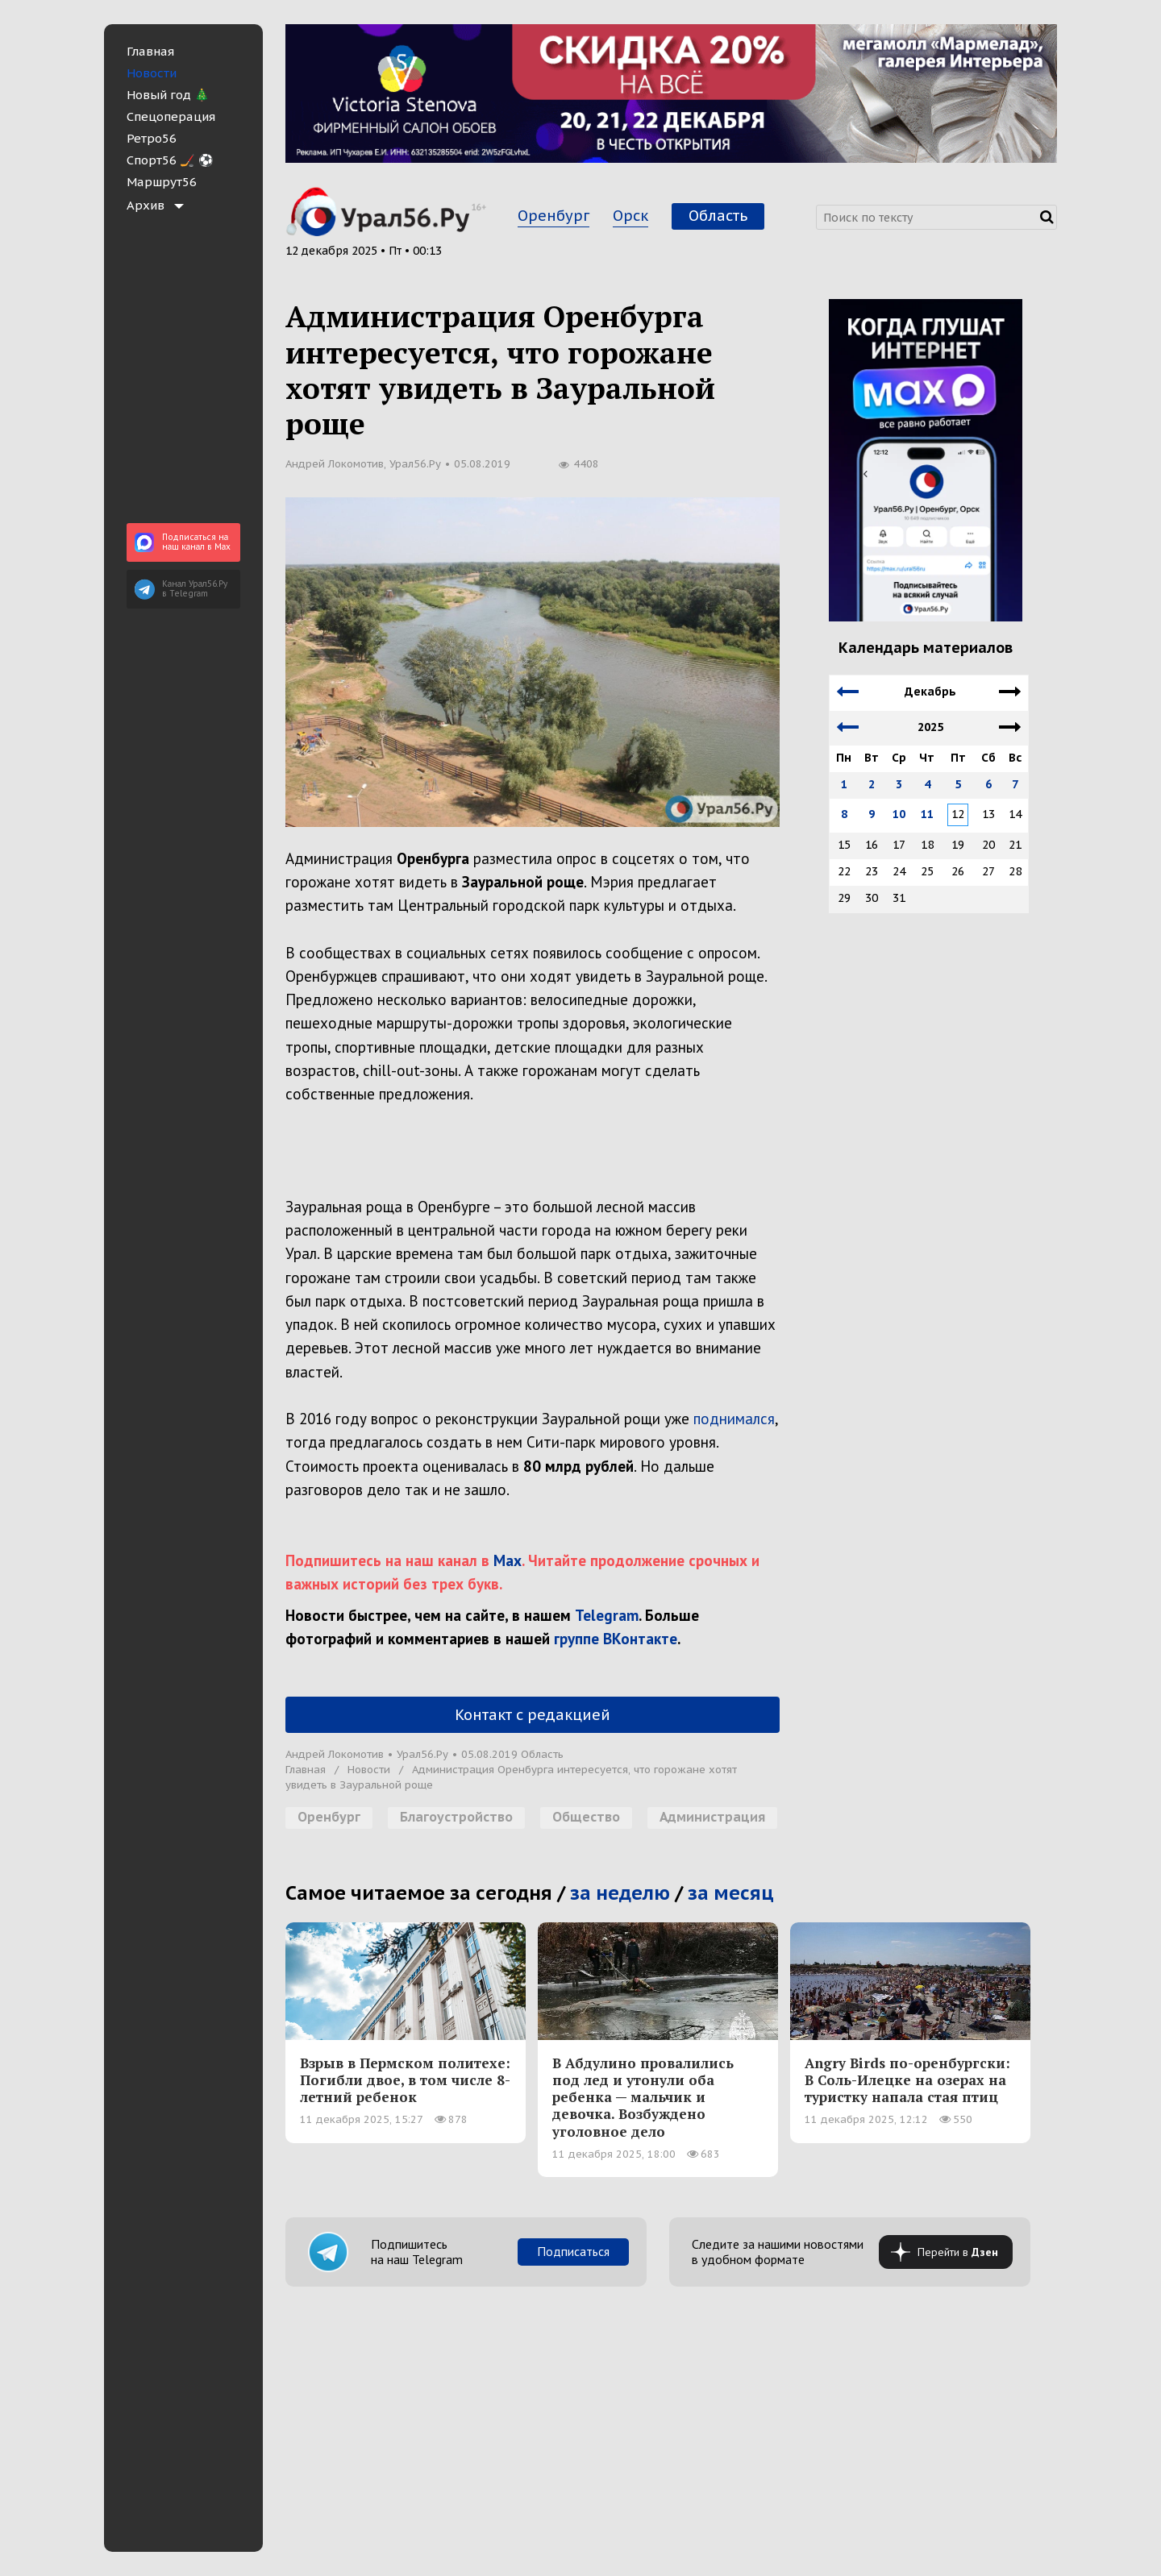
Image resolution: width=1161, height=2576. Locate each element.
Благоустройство (456, 1817)
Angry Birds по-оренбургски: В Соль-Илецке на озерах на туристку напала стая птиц (907, 2080)
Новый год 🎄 (168, 94)
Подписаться (573, 2251)
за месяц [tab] (731, 1892)
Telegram (607, 1615)
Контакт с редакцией (532, 1715)
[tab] (183, 205)
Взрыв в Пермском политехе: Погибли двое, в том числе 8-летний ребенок (405, 2080)
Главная (150, 51)
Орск (630, 215)
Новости (152, 73)
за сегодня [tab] (501, 1892)
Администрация (712, 1817)
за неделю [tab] (620, 1892)
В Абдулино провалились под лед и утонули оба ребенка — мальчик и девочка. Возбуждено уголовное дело (643, 2097)
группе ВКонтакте (615, 1638)
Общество (586, 1817)
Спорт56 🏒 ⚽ (170, 160)
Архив (145, 205)
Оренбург (553, 215)
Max (507, 1560)
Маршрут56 (162, 181)
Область (718, 215)
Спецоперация (171, 116)
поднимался (734, 1418)
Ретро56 (152, 138)
